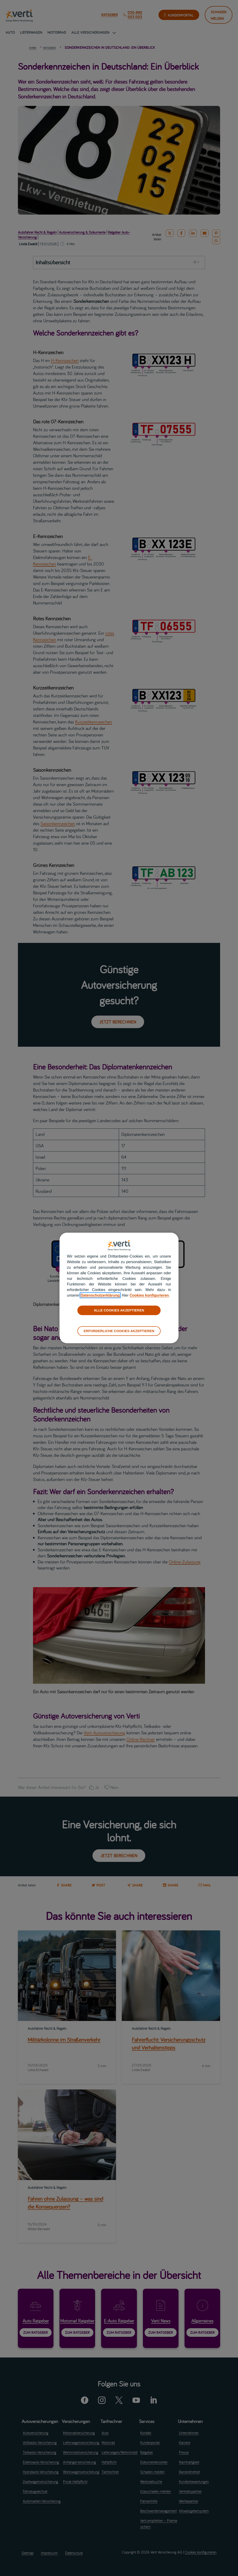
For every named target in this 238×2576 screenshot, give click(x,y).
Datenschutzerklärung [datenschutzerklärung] (100, 1295)
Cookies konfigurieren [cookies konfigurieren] (149, 1295)
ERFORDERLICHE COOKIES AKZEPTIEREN (119, 1331)
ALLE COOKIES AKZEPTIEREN (119, 1310)
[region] (119, 1288)
